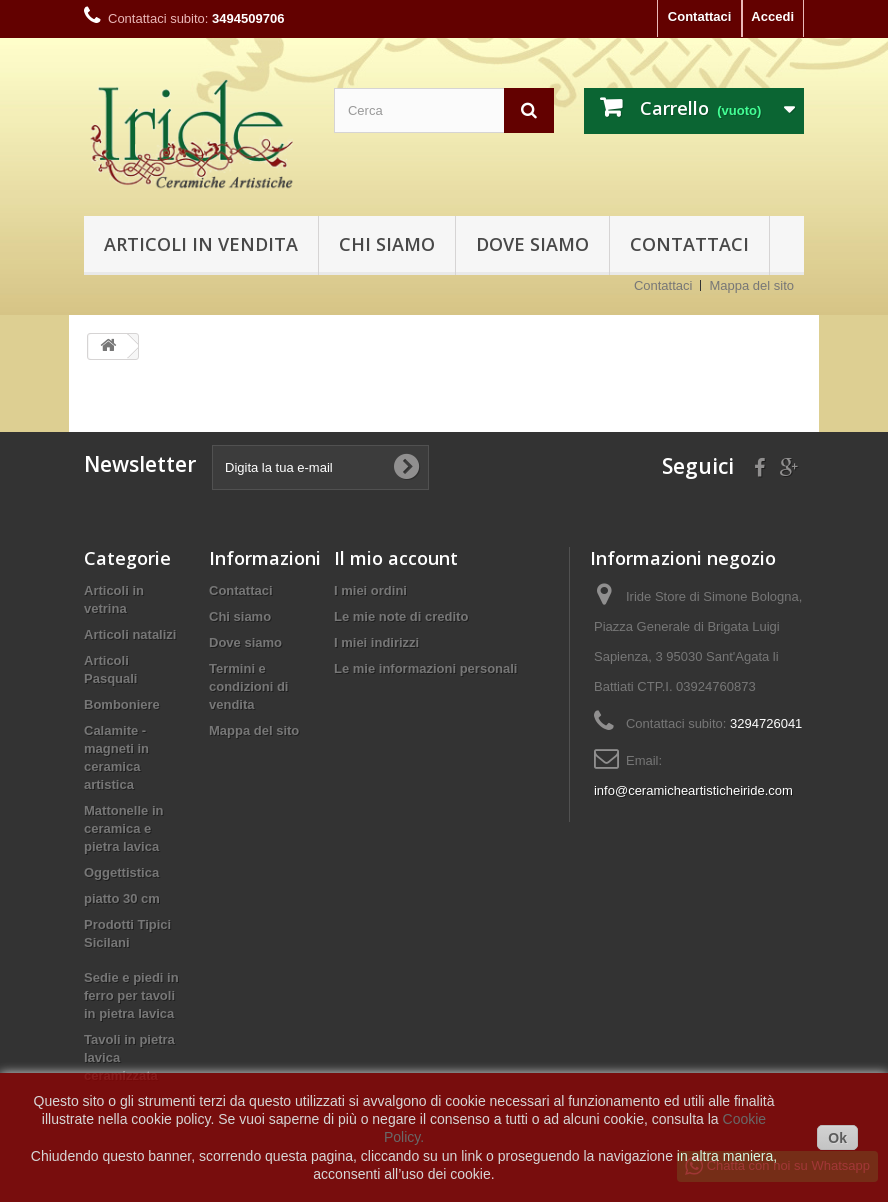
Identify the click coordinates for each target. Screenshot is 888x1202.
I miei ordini (370, 590)
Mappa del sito (751, 285)
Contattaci (700, 16)
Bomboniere (122, 704)
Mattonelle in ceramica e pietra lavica (123, 828)
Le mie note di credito (401, 616)
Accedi (772, 16)
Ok (837, 1138)
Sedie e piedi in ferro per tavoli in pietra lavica (131, 995)
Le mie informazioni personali (425, 668)
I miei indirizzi (376, 642)
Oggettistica (121, 872)
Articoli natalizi (130, 634)
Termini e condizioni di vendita (248, 686)
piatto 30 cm (122, 898)
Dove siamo (532, 244)
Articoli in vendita (201, 244)
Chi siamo (387, 244)
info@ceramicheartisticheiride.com (693, 790)
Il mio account (396, 558)
